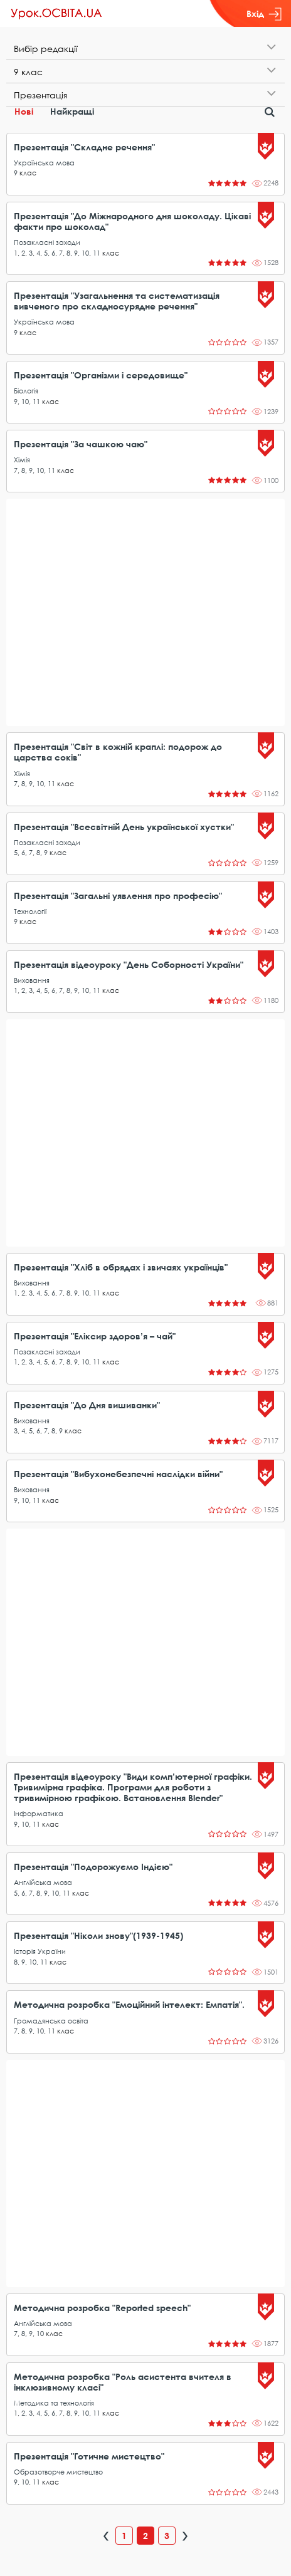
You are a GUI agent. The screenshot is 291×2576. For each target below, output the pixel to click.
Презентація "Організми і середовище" (101, 375)
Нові (23, 111)
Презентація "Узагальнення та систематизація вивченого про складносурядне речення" (117, 300)
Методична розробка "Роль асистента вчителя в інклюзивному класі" (122, 2381)
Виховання (32, 980)
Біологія (26, 391)
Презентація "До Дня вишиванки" (87, 1405)
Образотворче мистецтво (58, 2472)
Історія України (40, 1951)
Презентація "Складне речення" (84, 147)
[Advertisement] (145, 612)
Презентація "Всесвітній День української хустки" (124, 826)
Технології (30, 911)
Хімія (22, 459)
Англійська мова (43, 1882)
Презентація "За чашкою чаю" (80, 444)
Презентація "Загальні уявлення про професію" (118, 895)
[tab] (145, 48)
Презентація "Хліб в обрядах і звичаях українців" (121, 1267)
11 (96, 253)
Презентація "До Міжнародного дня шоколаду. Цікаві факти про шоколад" (132, 221)
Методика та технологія (54, 2403)
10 (85, 253)
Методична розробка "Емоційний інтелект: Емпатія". (129, 2004)
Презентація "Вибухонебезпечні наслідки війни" (118, 1473)
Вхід (264, 14)
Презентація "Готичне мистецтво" (89, 2456)
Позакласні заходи (47, 242)
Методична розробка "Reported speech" (102, 2307)
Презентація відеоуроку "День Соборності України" (128, 964)
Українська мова (44, 162)
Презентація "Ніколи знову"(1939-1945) (98, 1935)
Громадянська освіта (51, 2021)
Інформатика (38, 1813)
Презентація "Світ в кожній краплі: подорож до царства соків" (118, 751)
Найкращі (72, 111)
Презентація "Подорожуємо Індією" (93, 1866)
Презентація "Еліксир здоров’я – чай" (95, 1336)
